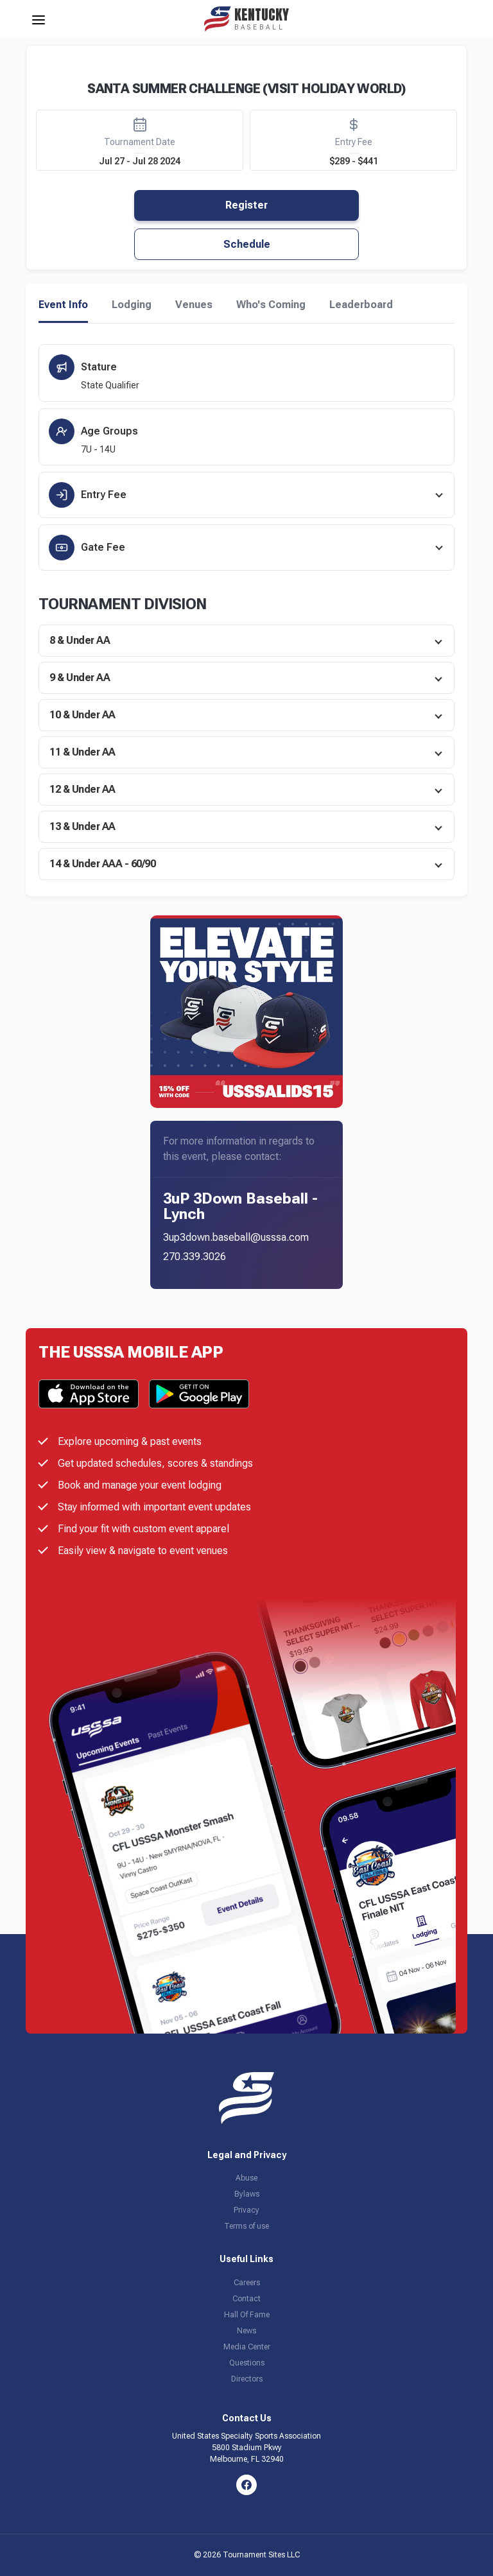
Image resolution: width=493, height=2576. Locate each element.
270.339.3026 (194, 1256)
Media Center (246, 2346)
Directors (247, 2378)
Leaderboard (361, 305)
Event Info (63, 305)
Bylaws (246, 2194)
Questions (246, 2362)
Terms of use (246, 2226)
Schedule (246, 244)
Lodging (131, 305)
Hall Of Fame (247, 2314)
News (246, 2330)
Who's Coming (271, 305)
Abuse (246, 2178)
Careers (247, 2282)
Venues (193, 305)
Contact (246, 2298)
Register (246, 205)
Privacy (246, 2210)
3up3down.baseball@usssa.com (236, 1237)
